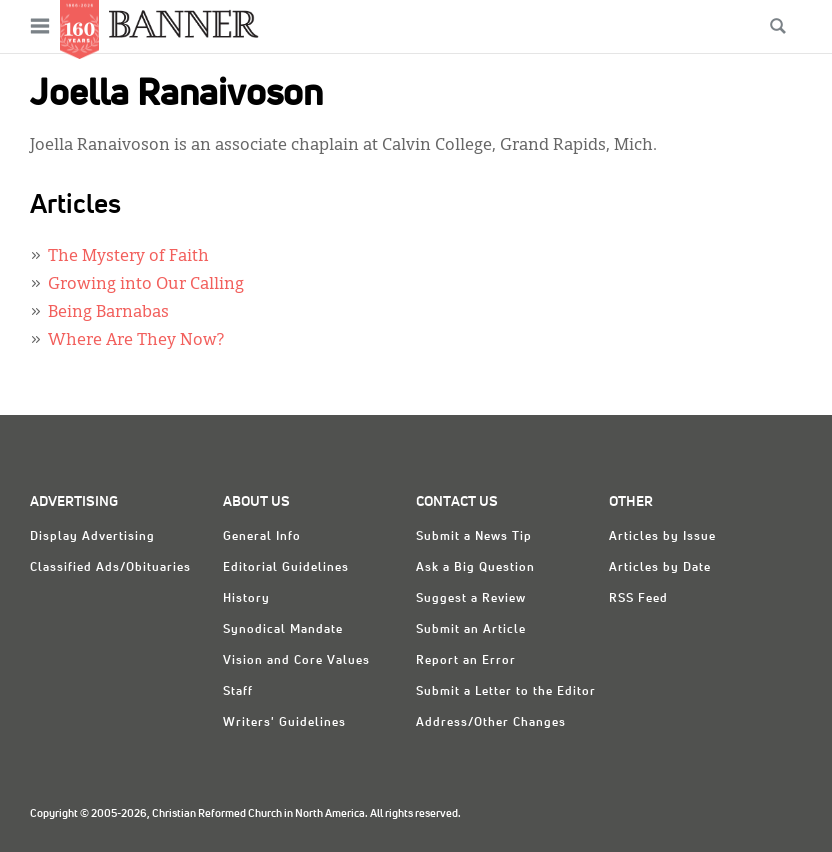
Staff (238, 692)
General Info (262, 537)
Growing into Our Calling (146, 285)
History (246, 599)
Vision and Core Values (296, 661)
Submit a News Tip (474, 537)
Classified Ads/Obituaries (110, 568)
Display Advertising (92, 537)
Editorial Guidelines (286, 568)
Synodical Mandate (283, 630)
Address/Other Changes (491, 723)
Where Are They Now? (136, 341)
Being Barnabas (108, 313)
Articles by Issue (662, 537)
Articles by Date (660, 568)
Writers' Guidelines (284, 723)
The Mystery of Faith (128, 257)
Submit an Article (471, 630)
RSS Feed (638, 599)
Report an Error (466, 661)
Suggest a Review (471, 599)
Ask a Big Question (475, 568)
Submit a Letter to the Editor (506, 692)
